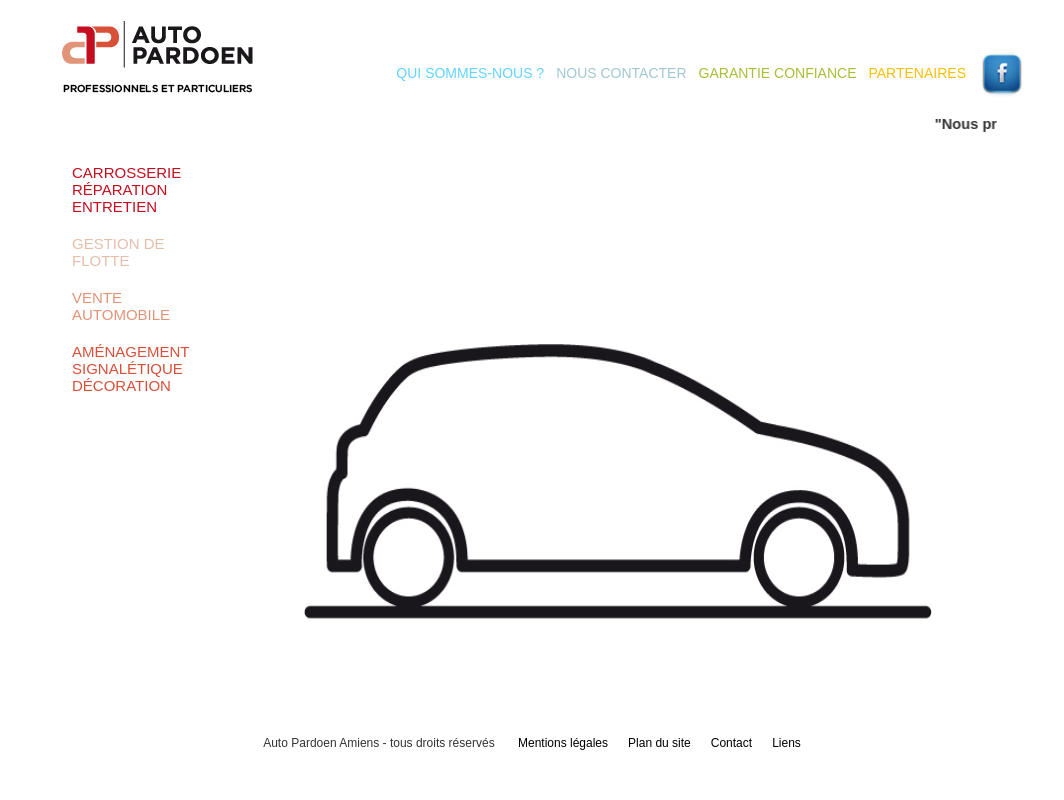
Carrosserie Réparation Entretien (126, 189)
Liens (786, 743)
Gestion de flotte (118, 252)
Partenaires (917, 73)
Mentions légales (563, 743)
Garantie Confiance (778, 73)
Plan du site (659, 743)
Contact (731, 743)
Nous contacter (621, 73)
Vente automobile (121, 306)
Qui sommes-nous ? (470, 73)
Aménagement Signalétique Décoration (130, 368)
